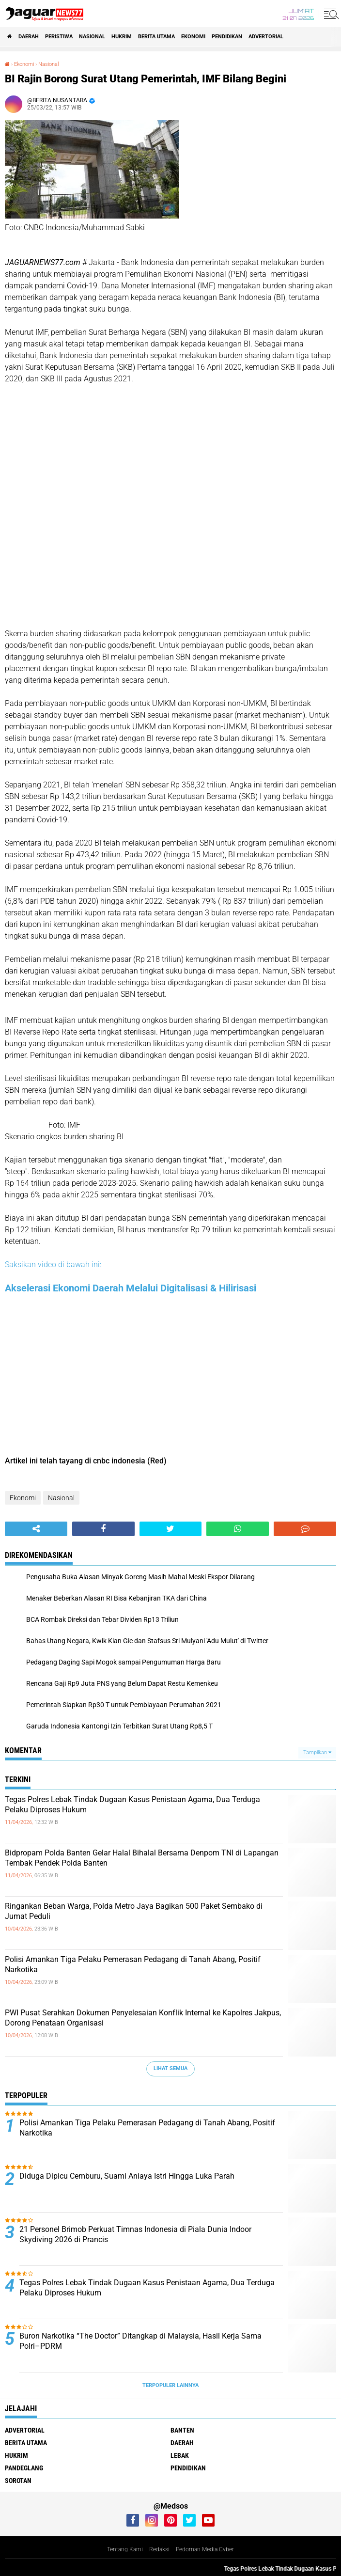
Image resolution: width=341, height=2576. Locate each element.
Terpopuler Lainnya (170, 2385)
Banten (182, 2430)
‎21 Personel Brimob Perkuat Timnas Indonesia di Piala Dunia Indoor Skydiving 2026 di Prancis (135, 2234)
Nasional (92, 36)
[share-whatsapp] (237, 1529)
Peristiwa (59, 36)
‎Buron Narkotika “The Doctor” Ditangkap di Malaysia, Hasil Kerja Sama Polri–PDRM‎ (140, 2341)
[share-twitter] (171, 1529)
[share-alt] (36, 1529)
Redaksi (159, 2549)
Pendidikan (227, 36)
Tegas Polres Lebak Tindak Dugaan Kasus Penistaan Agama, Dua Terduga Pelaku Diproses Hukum (132, 1804)
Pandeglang (24, 2468)
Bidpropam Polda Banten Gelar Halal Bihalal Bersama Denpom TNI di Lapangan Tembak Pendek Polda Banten (142, 1858)
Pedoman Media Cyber (205, 2549)
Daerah (28, 36)
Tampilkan (317, 1752)
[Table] (170, 510)
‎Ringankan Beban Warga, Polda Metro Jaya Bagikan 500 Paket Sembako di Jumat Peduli (134, 1911)
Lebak (179, 2455)
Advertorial (265, 36)
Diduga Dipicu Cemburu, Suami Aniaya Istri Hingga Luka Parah (126, 2176)
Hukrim (121, 36)
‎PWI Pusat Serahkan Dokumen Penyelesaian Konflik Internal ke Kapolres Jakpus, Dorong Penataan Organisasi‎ (143, 2017)
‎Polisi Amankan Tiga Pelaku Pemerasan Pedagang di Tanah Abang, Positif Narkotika (133, 1964)
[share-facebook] (103, 1529)
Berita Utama (156, 36)
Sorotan (18, 2480)
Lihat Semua (170, 2068)
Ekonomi (193, 36)
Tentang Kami (125, 2549)
